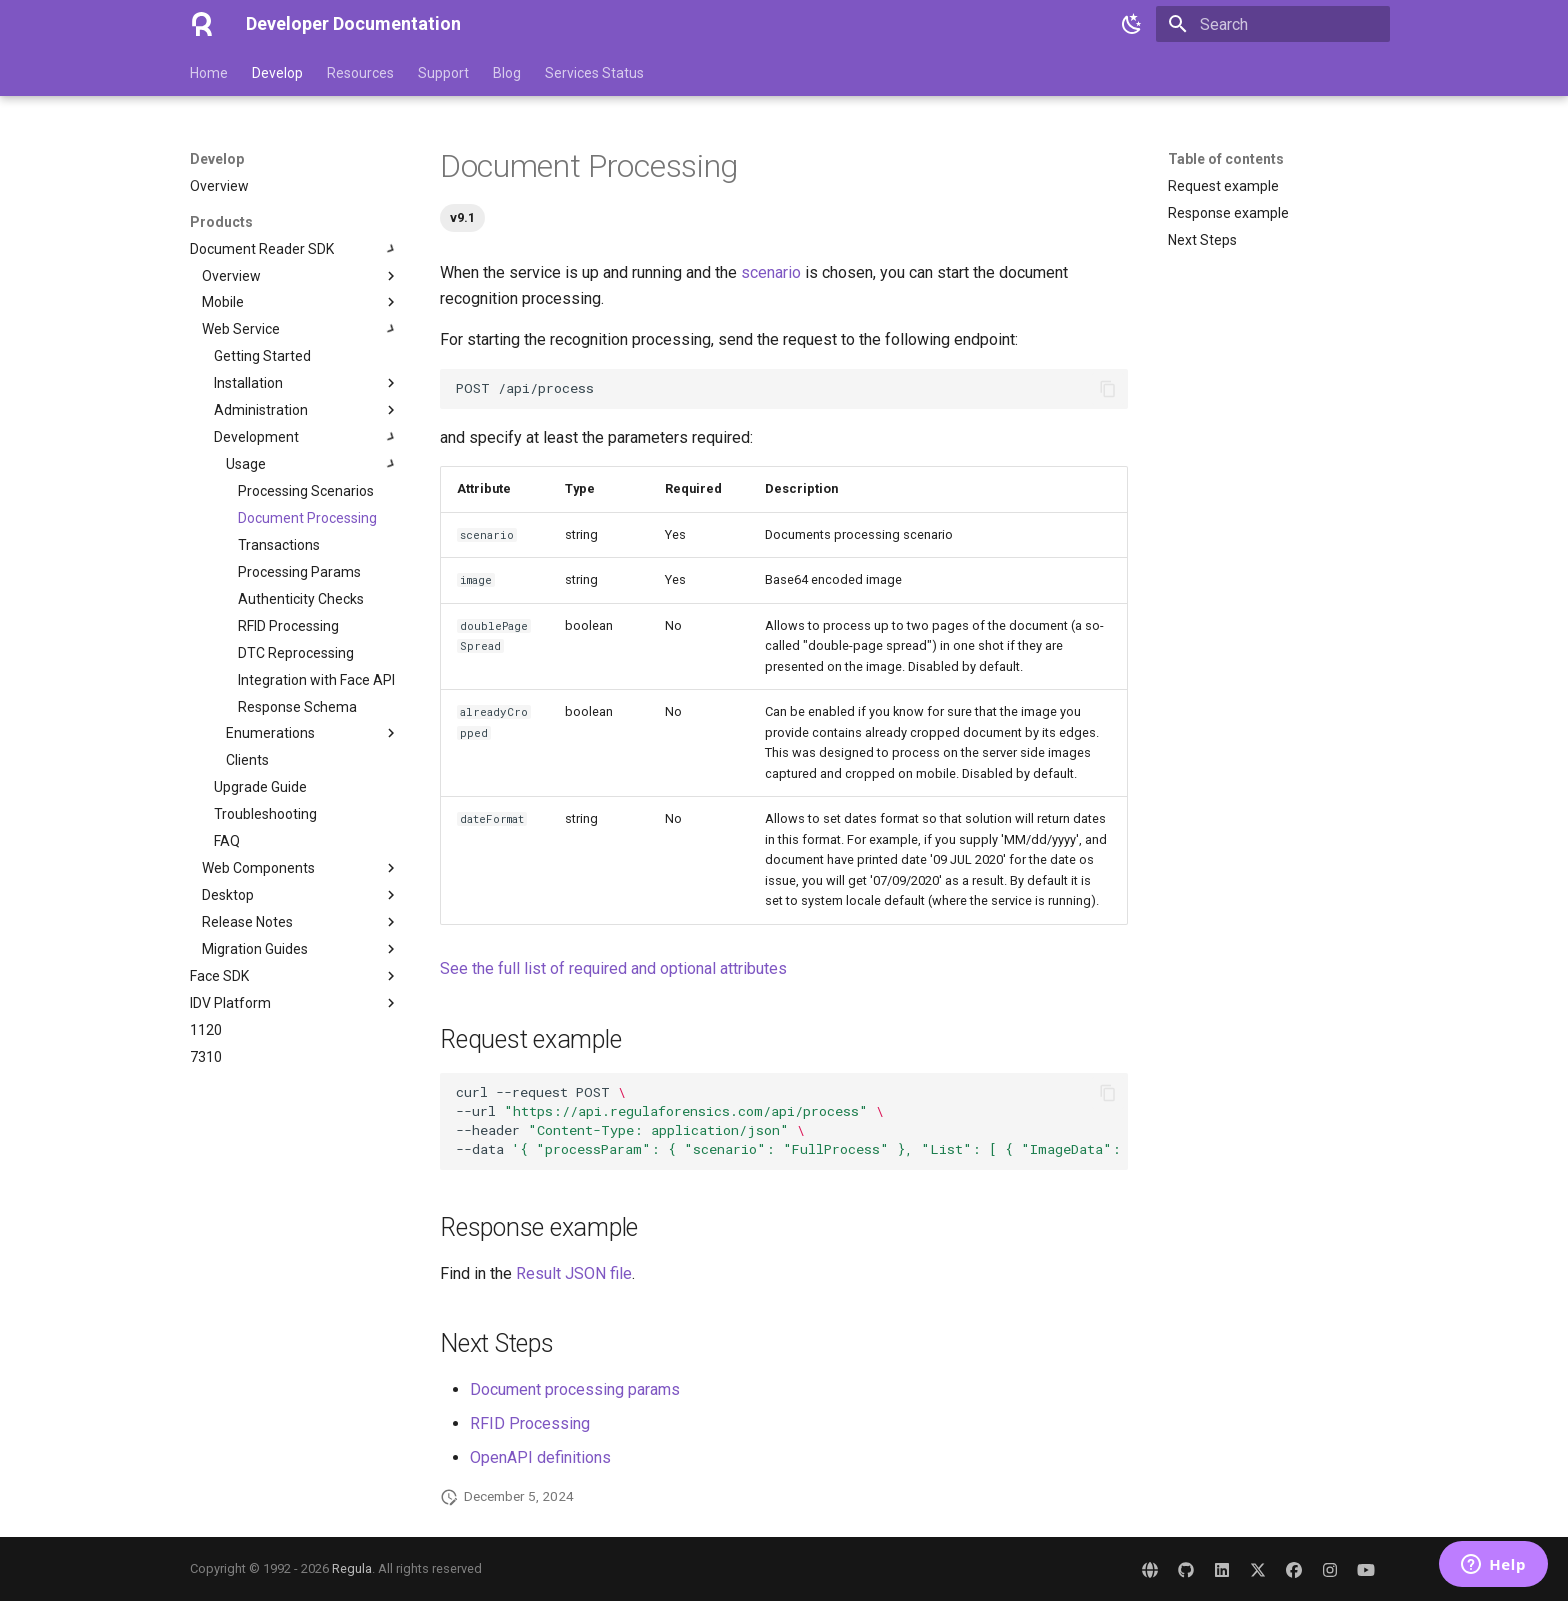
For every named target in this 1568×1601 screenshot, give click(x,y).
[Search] (1273, 24)
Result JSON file (574, 1273)
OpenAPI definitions (540, 1457)
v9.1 (462, 217)
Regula (352, 1568)
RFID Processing (530, 1423)
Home (209, 73)
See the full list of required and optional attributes (613, 968)
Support (443, 73)
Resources (360, 73)
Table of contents (1226, 159)
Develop (277, 73)
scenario (771, 272)
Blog (507, 73)
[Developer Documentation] (202, 24)
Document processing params (575, 1389)
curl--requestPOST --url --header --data (792, 1120)
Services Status (594, 73)
